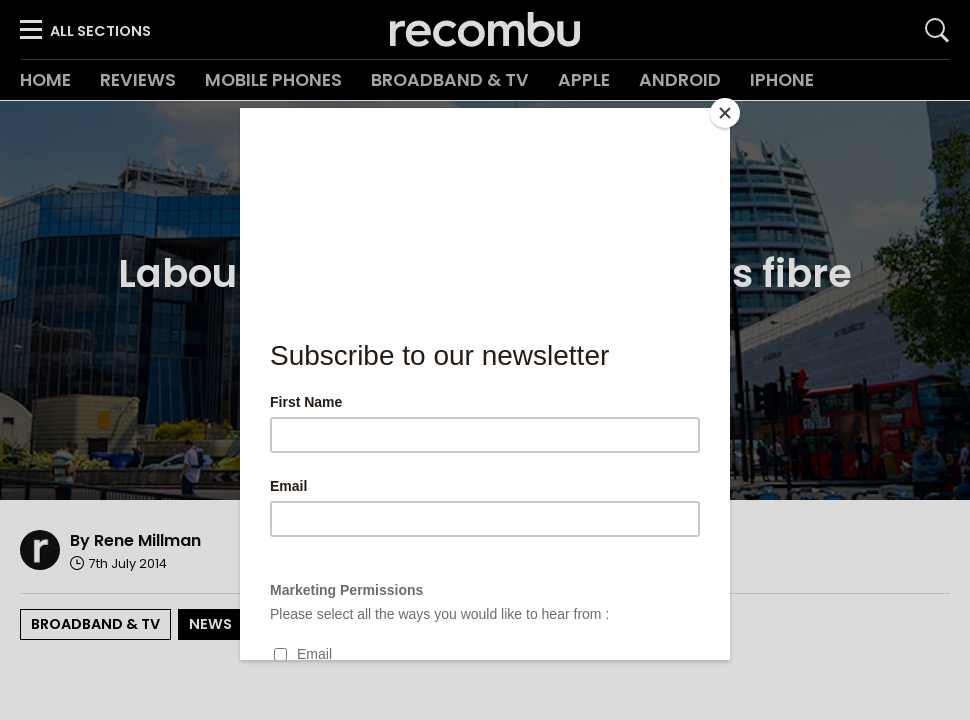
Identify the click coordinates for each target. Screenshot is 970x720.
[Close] (725, 113)
